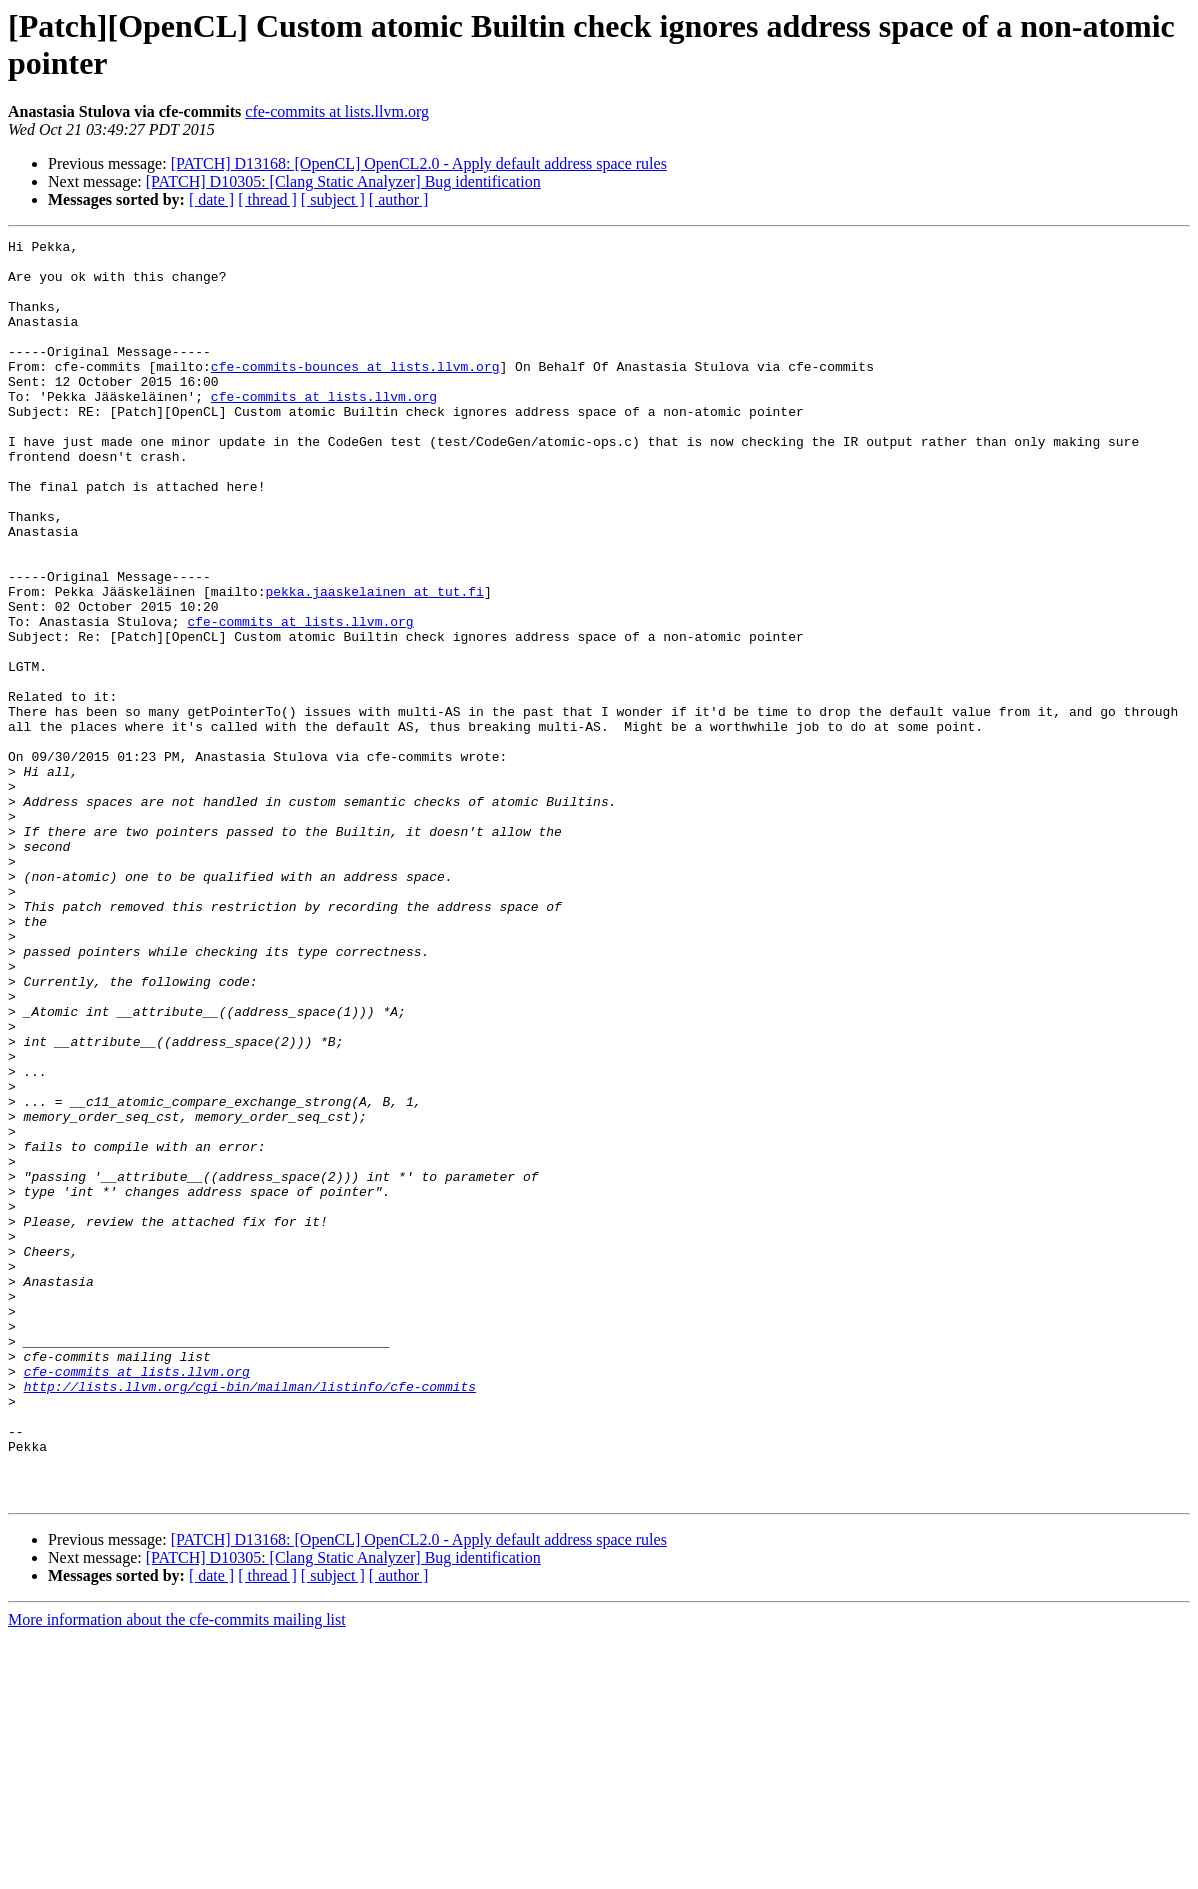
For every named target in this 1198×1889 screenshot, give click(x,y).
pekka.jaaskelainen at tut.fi (374, 663)
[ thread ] (267, 199)
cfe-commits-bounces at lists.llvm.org (355, 393)
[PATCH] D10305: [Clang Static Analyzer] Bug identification (343, 181)
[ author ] (399, 199)
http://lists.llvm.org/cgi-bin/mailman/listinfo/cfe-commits (250, 1617)
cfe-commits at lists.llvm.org (337, 111)
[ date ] (211, 199)
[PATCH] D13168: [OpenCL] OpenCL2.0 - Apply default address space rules (419, 163)
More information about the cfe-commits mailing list (177, 1871)
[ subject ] (333, 199)
